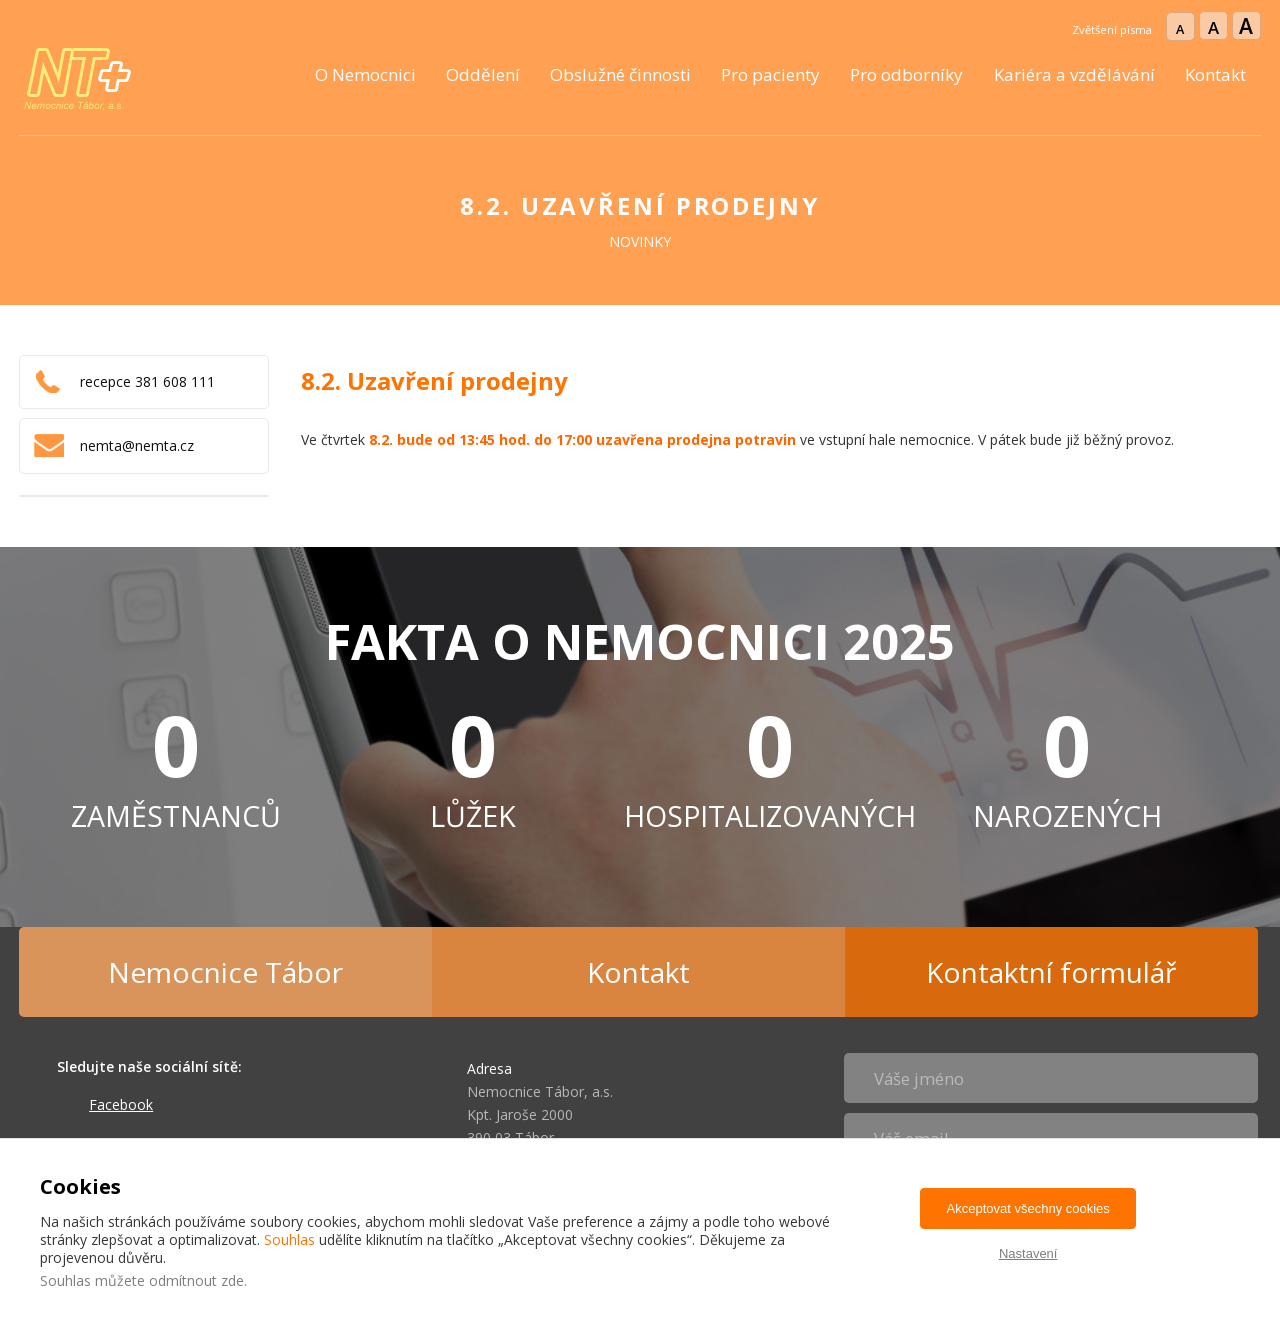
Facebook (121, 1104)
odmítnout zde (196, 1280)
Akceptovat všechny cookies (1028, 1208)
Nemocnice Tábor (225, 972)
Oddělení (483, 74)
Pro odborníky (906, 74)
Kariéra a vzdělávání (1074, 74)
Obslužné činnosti (620, 74)
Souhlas (289, 1239)
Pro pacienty (770, 74)
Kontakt (1215, 74)
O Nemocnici (365, 74)
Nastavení (1028, 1253)
